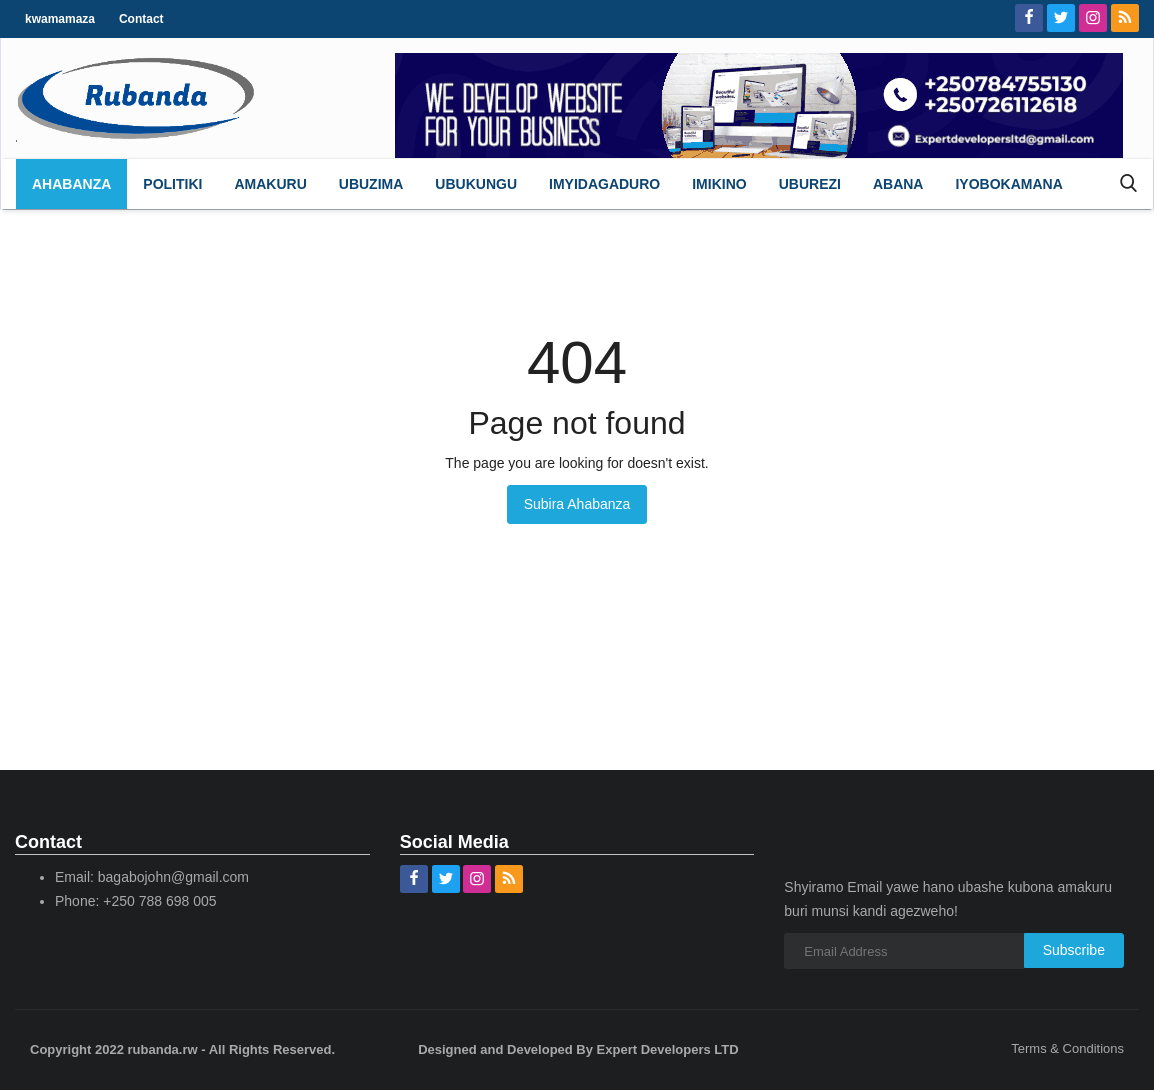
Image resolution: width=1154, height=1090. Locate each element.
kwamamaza (60, 19)
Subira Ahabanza (577, 504)
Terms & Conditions (1067, 1048)
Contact (141, 19)
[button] (172, 184)
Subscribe (1074, 950)
